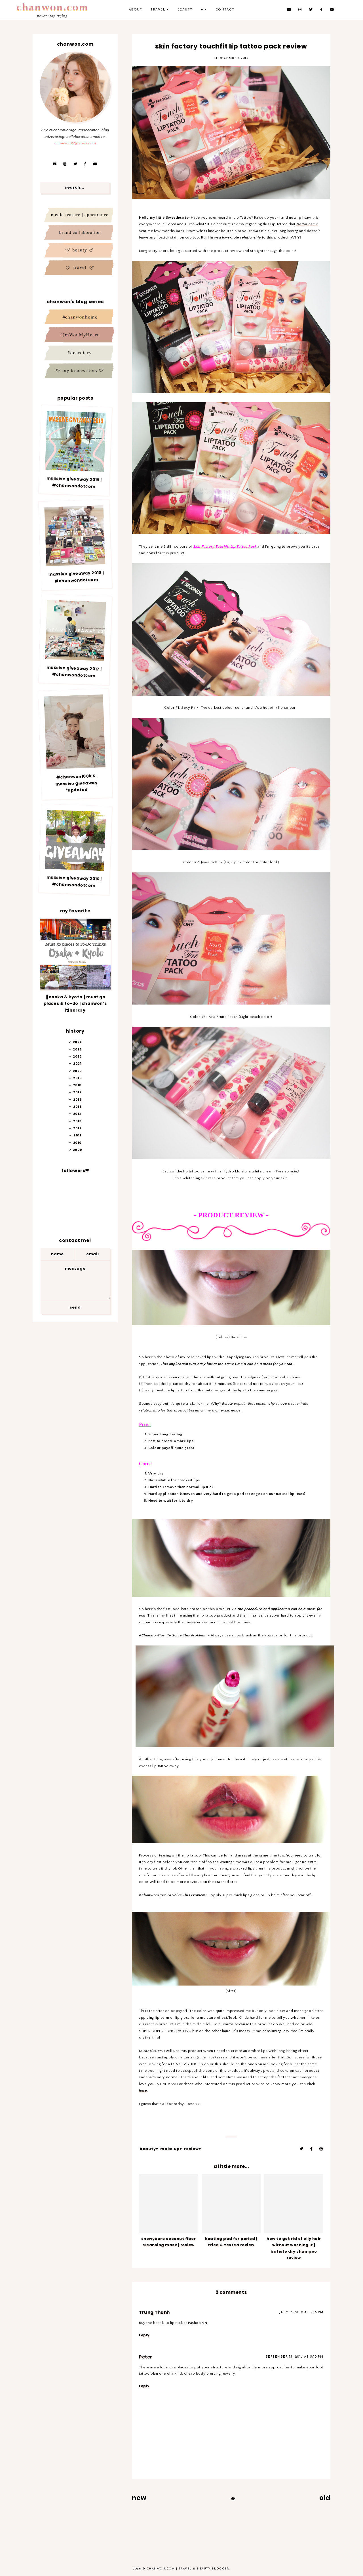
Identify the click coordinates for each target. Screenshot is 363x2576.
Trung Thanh (154, 2312)
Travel (158, 9)
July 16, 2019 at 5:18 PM (301, 2312)
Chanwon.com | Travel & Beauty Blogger (188, 2568)
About (135, 9)
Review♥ (192, 2148)
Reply (144, 2335)
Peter (145, 2357)
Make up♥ (171, 2148)
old (324, 2497)
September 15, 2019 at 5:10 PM (295, 2356)
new (139, 2497)
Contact (225, 9)
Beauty (185, 9)
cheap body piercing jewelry (209, 2373)
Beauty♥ (149, 2148)
